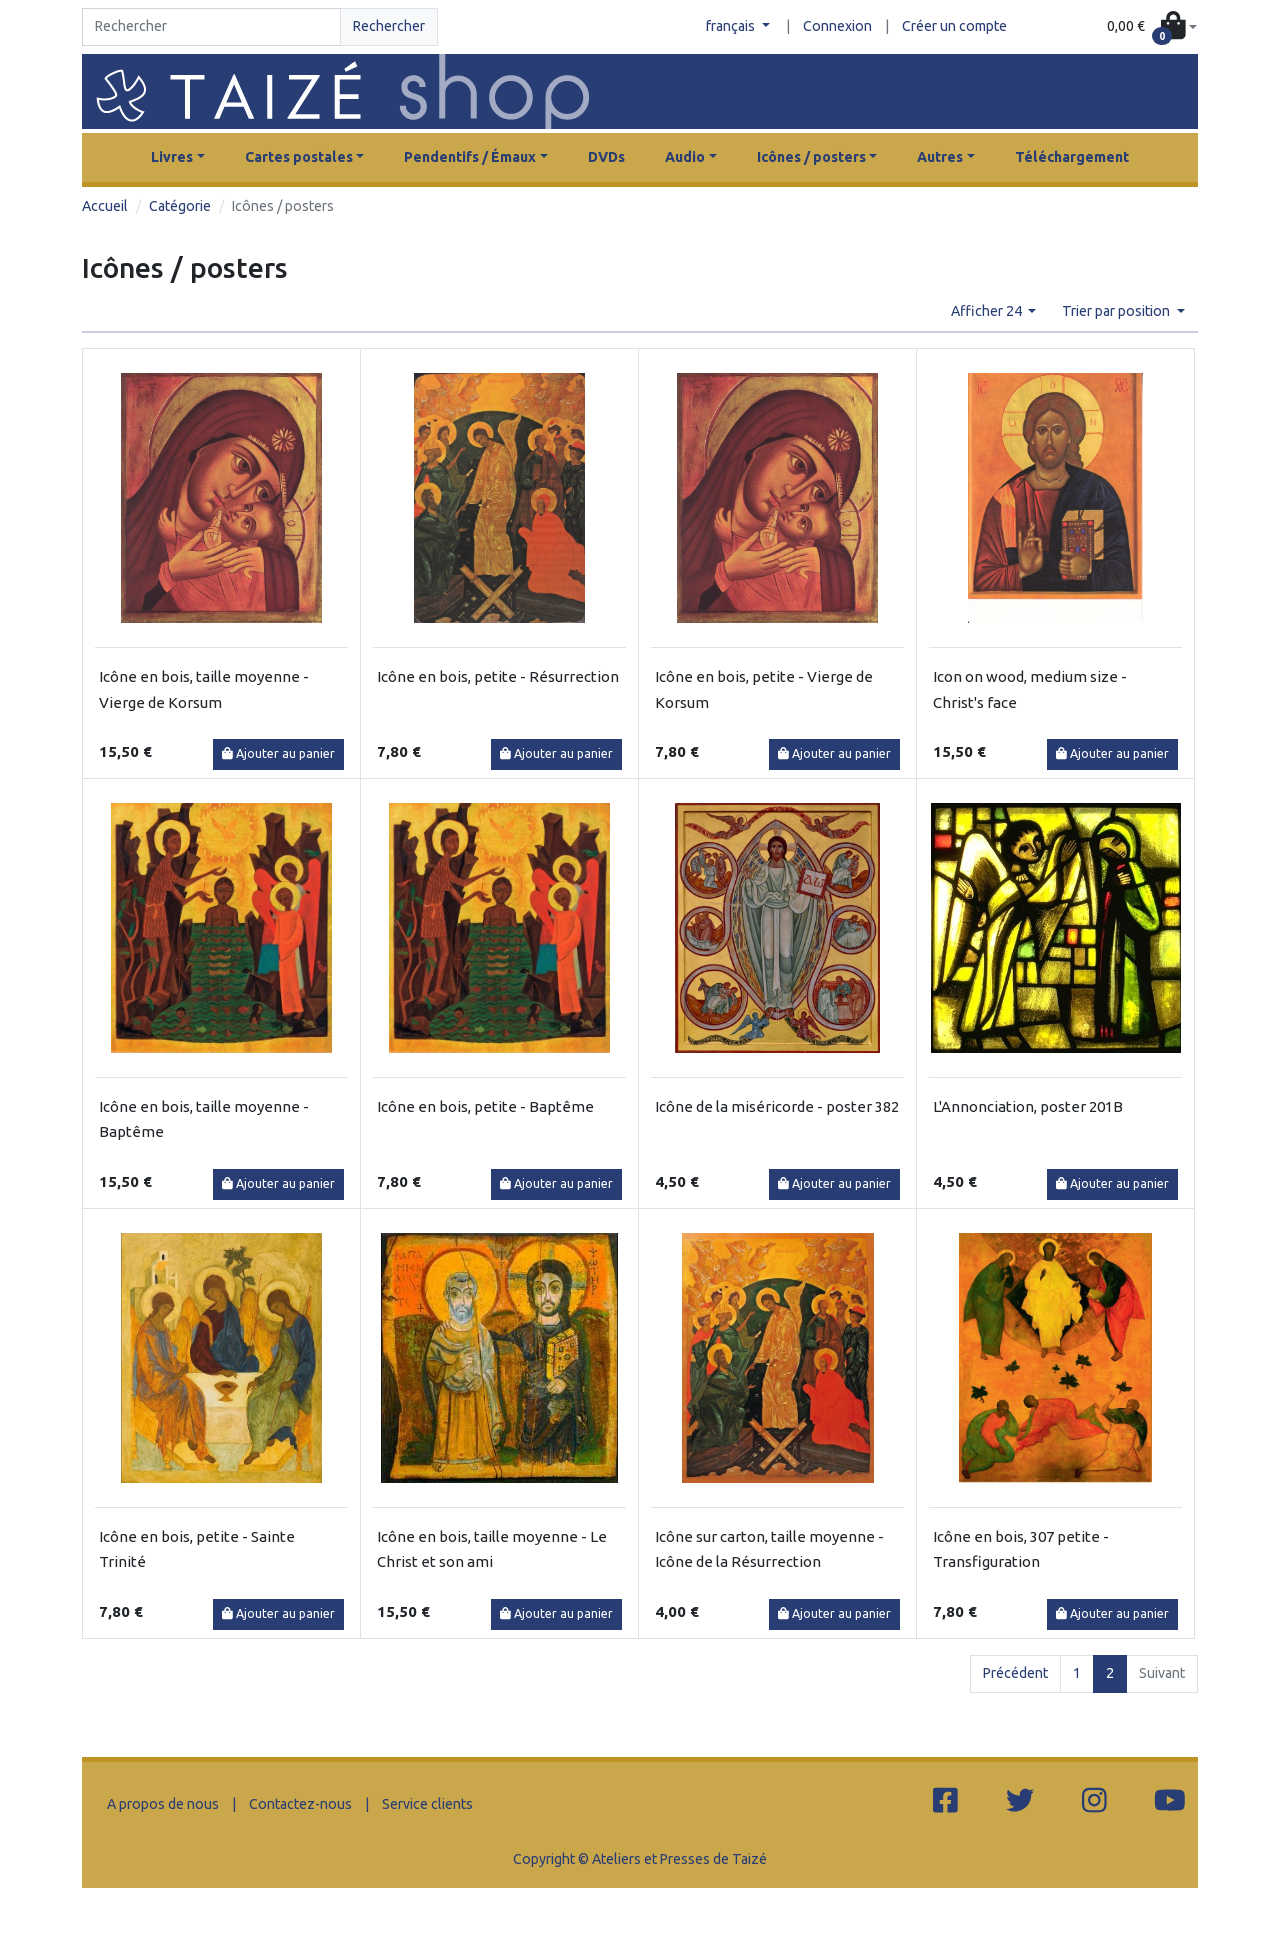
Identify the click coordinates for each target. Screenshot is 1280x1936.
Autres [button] (940, 157)
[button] (1152, 27)
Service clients (427, 1804)
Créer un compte (954, 26)
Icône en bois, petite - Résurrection (498, 676)
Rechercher (389, 26)
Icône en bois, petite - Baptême (485, 1106)
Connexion (837, 26)
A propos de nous (163, 1804)
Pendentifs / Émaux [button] (470, 157)
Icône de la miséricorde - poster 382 (777, 1106)
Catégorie (180, 206)
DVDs (606, 157)
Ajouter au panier (278, 753)
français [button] (732, 26)
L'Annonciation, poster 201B (1028, 1106)
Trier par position (1117, 311)
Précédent (1015, 1673)
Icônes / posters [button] (811, 157)
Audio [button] (685, 157)
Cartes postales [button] (299, 157)
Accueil (105, 206)
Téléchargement (1072, 157)
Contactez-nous (300, 1804)
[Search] (211, 27)
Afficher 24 (988, 311)
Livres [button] (172, 157)
